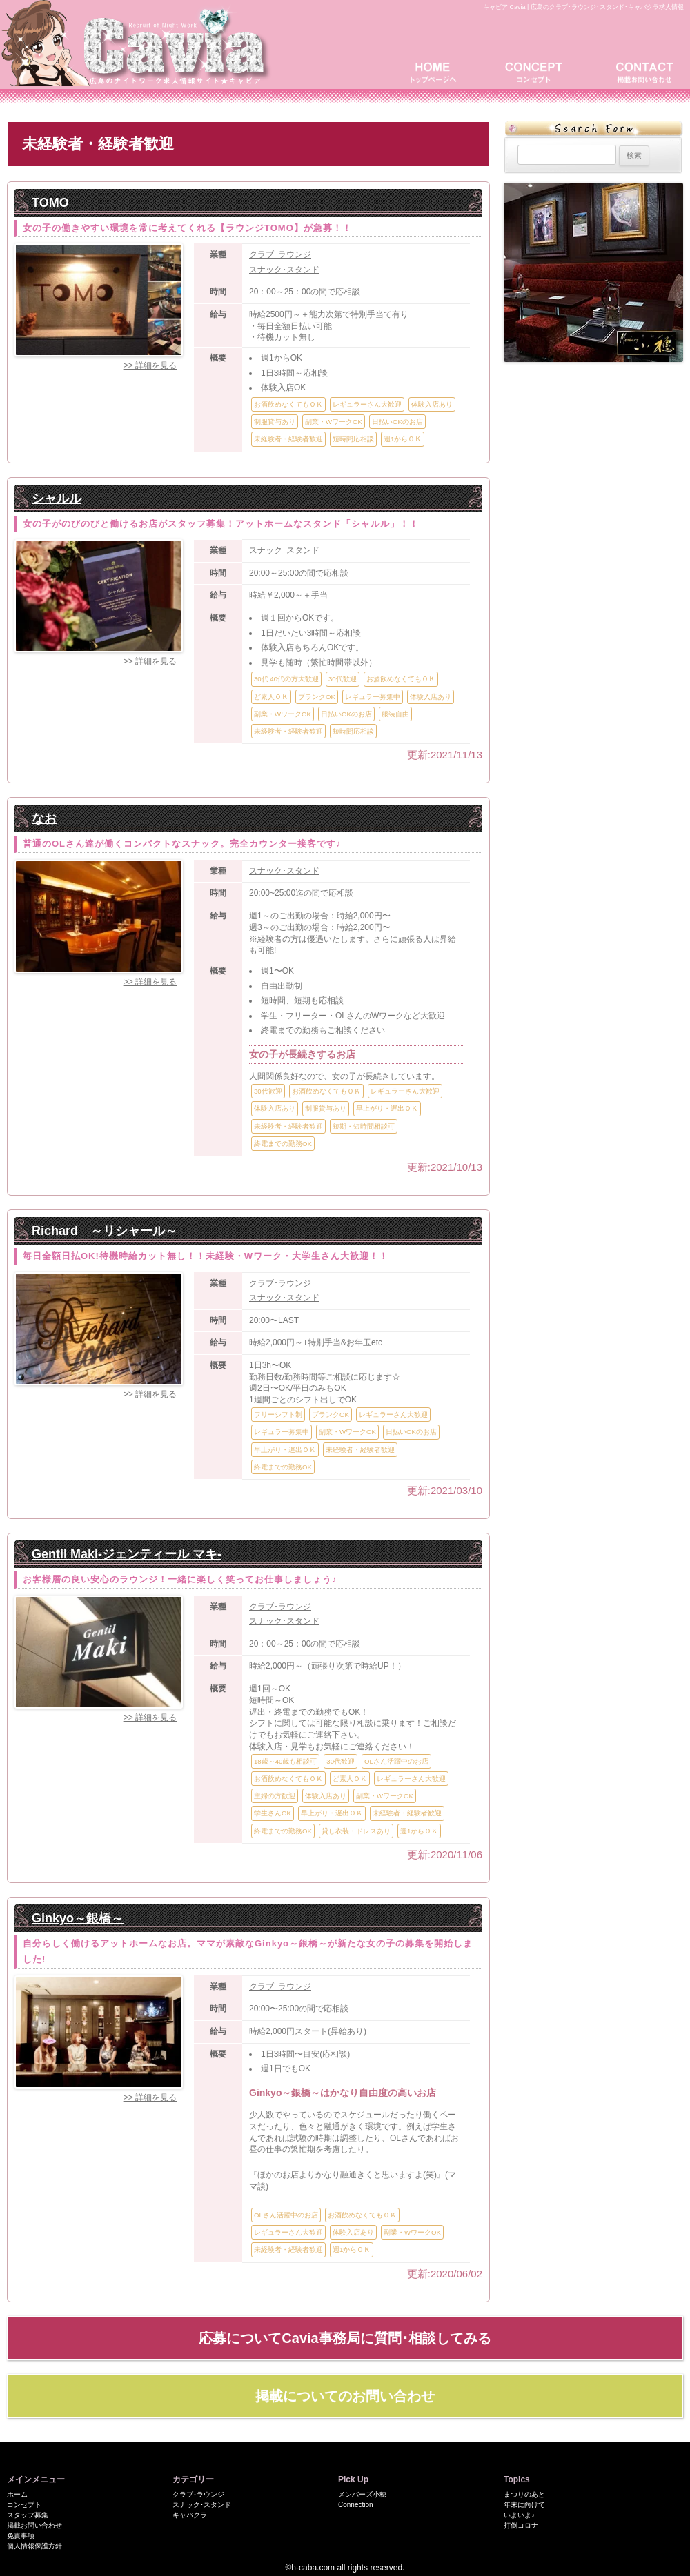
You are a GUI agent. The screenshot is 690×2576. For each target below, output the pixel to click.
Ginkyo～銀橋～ (78, 1918)
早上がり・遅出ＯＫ (387, 1108)
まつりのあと (524, 2494)
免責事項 (20, 2535)
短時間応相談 (353, 439)
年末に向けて (524, 2504)
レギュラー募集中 (372, 697)
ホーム (17, 2494)
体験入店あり (432, 404)
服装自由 (395, 714)
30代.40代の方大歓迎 (286, 679)
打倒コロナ (521, 2525)
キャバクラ (189, 2515)
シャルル (56, 498)
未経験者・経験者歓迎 (288, 439)
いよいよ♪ (519, 2515)
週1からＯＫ (403, 439)
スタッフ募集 (27, 2515)
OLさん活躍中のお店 (396, 1761)
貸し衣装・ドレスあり (356, 1831)
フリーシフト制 (278, 1414)
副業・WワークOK (333, 421)
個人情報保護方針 (34, 2546)
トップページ (438, 71)
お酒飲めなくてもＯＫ (288, 404)
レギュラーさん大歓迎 (367, 404)
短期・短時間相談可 (364, 1126)
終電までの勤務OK (283, 1143)
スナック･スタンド (284, 269)
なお (44, 818)
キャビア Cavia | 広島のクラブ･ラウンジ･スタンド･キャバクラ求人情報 (583, 6)
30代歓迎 (342, 679)
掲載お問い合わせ (641, 71)
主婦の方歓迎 (274, 1796)
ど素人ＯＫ (271, 697)
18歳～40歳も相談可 (285, 1761)
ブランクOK (316, 697)
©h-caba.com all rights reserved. (345, 2568)
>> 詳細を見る (150, 365)
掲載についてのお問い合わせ (345, 2396)
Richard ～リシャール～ (104, 1231)
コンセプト (538, 71)
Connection (355, 2504)
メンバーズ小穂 (362, 2494)
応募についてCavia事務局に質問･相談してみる (345, 2338)
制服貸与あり (274, 421)
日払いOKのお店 (397, 421)
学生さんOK (272, 1813)
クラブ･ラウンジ (280, 254)
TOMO (50, 203)
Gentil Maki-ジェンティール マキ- (126, 1554)
